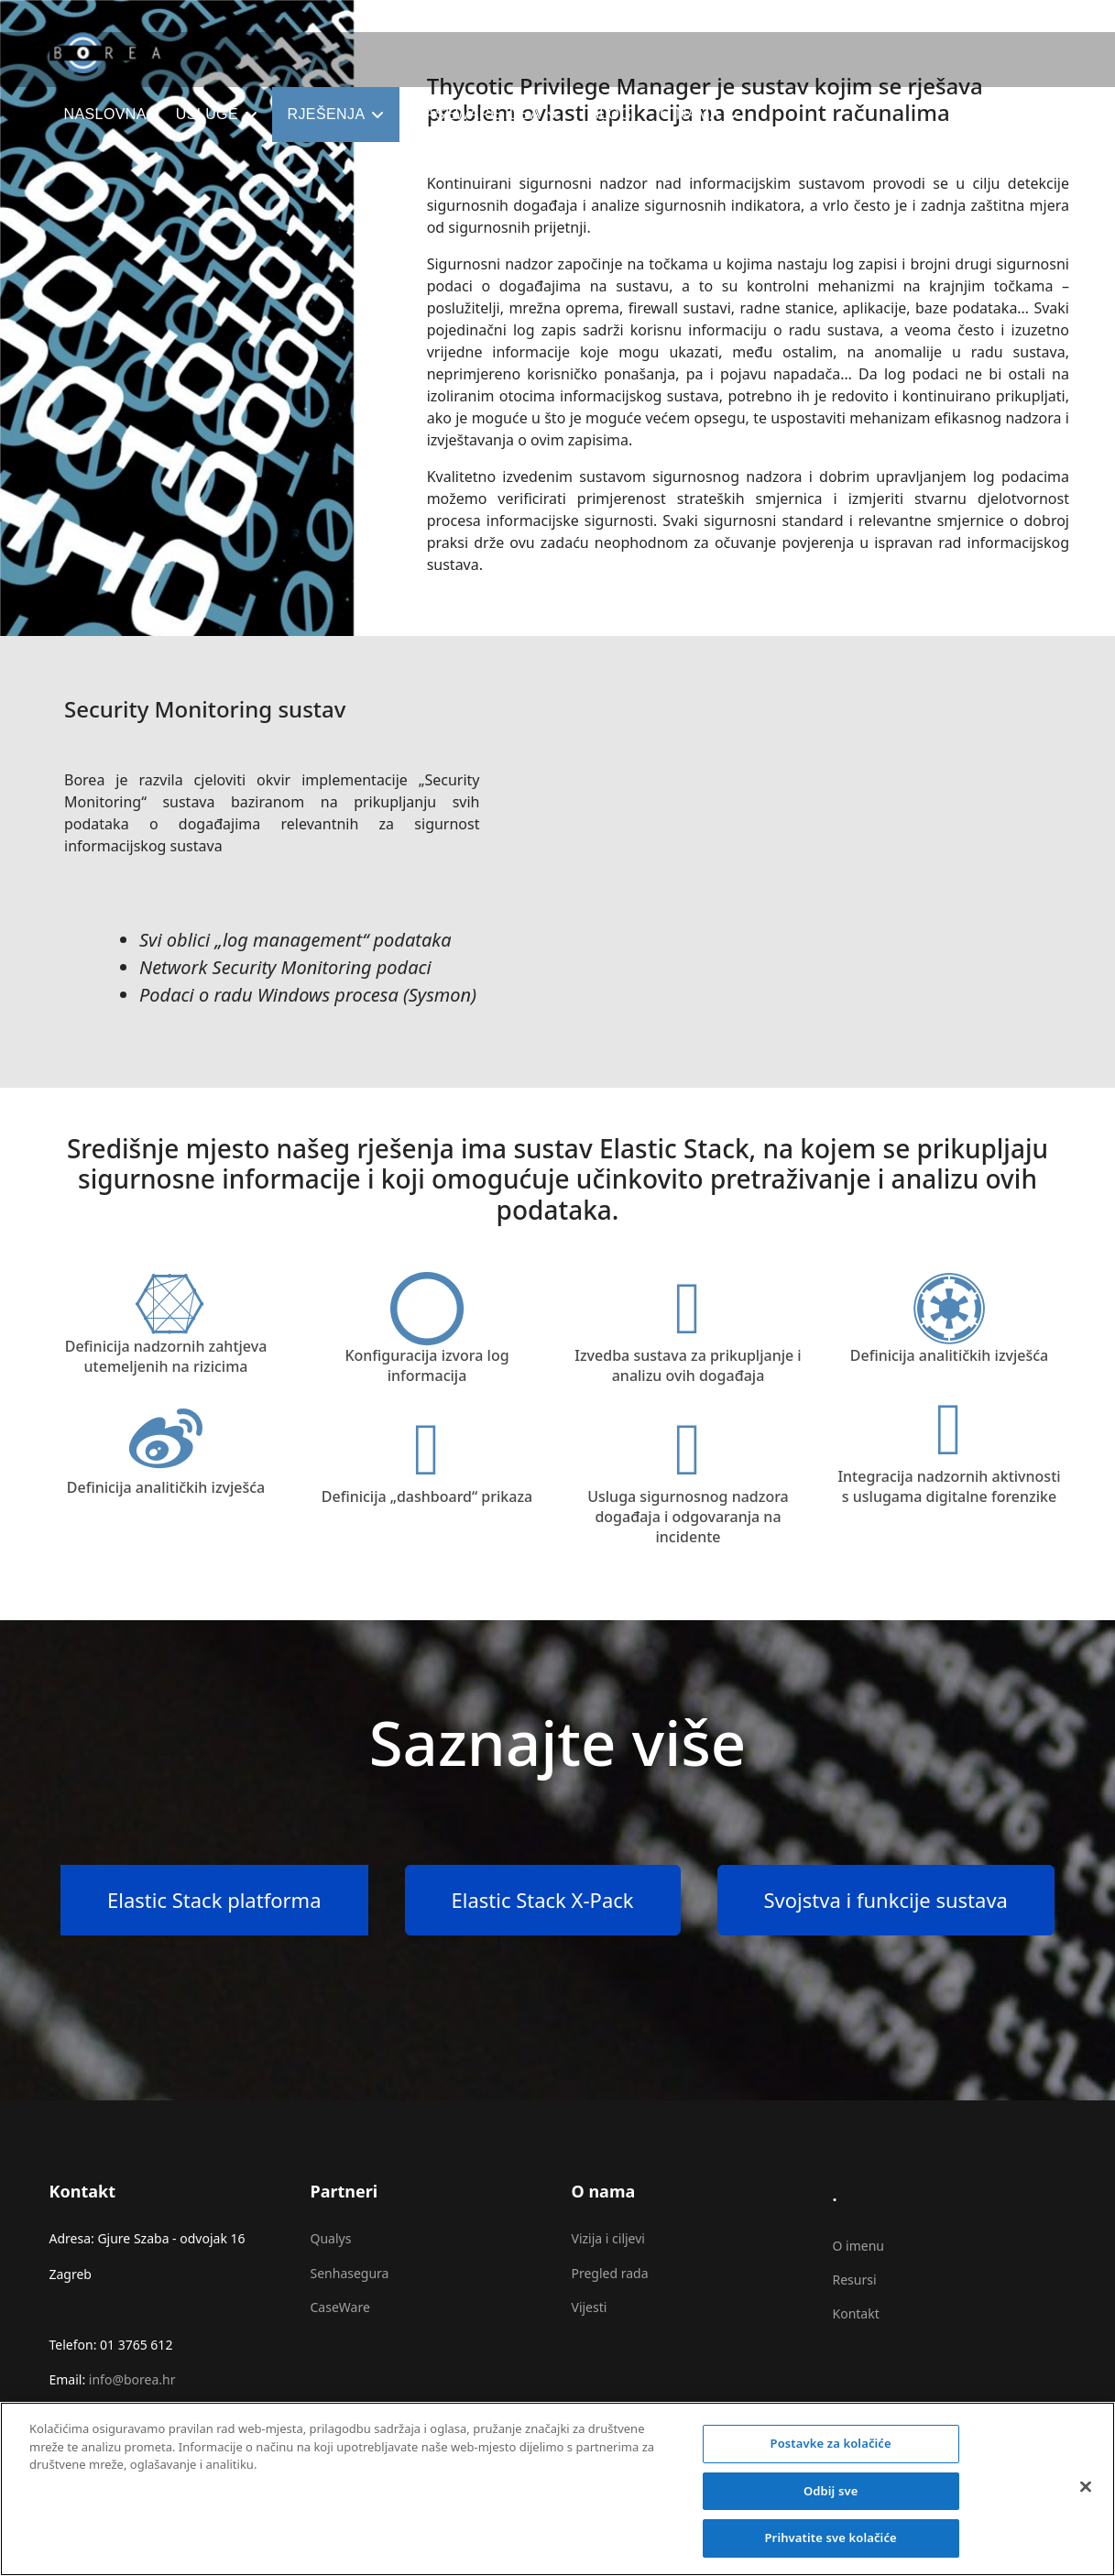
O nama (690, 114)
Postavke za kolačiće (831, 2456)
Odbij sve (830, 2503)
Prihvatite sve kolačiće (830, 2551)
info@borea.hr (132, 2379)
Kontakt (856, 2313)
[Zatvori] (1086, 2500)
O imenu (858, 2245)
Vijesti (589, 2307)
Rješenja (326, 114)
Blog (610, 114)
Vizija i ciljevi (608, 2238)
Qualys (331, 2238)
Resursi (855, 2279)
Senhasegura (350, 2273)
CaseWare (340, 2307)
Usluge (207, 114)
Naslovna (105, 114)
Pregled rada (610, 2273)
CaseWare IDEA (477, 114)
